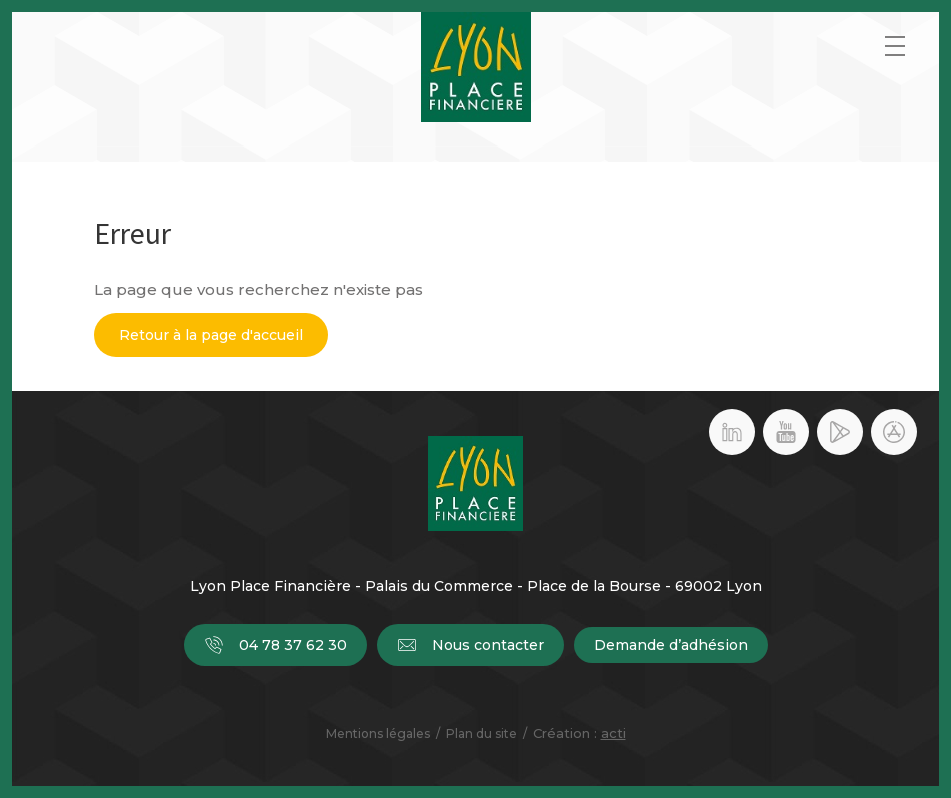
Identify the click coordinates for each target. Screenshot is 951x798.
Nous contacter (470, 645)
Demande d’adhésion (671, 645)
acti (613, 733)
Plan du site (481, 733)
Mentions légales (378, 733)
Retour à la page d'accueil (211, 335)
